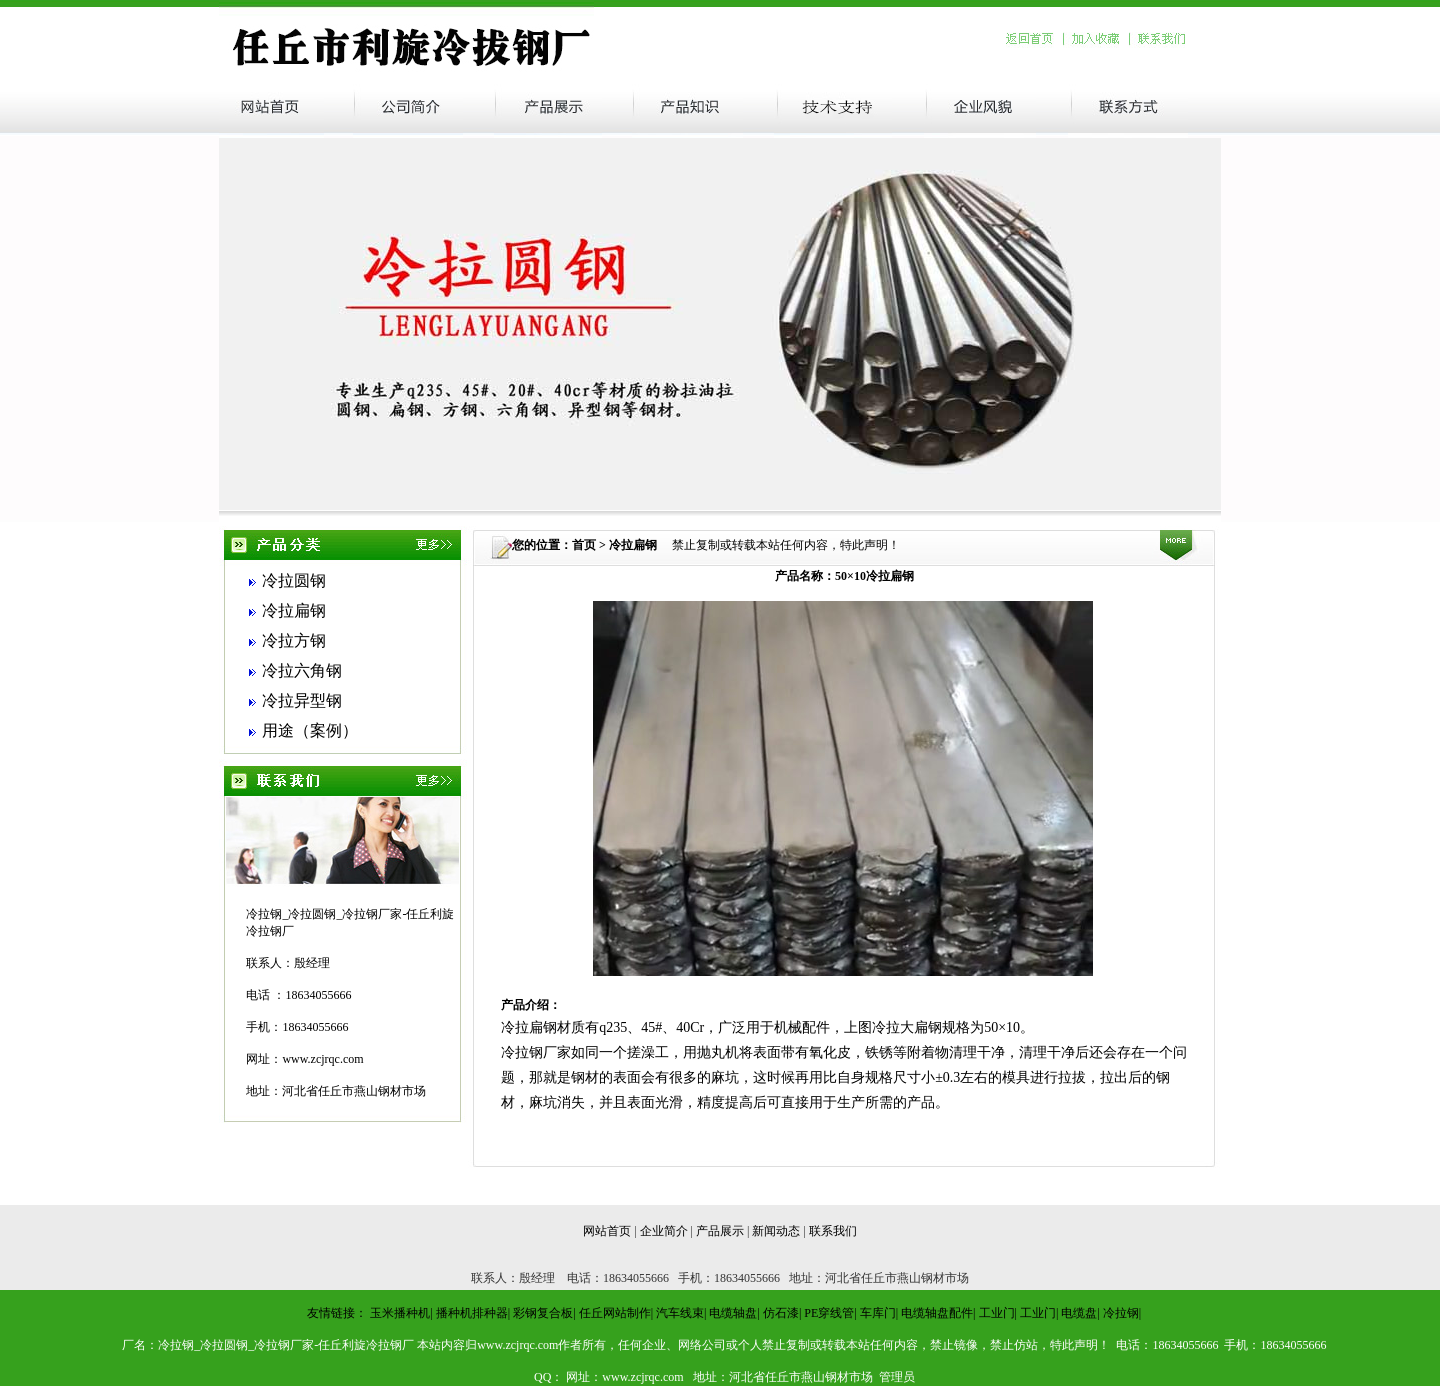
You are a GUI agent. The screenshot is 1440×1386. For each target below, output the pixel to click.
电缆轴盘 (733, 1313)
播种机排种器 (472, 1313)
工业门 (997, 1313)
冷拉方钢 (294, 640)
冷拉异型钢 (302, 700)
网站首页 (607, 1231)
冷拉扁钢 (294, 610)
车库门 (878, 1313)
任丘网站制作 (615, 1313)
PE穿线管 (829, 1313)
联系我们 (833, 1231)
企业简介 (664, 1231)
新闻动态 (776, 1231)
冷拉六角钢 (302, 670)
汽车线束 (680, 1313)
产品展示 (720, 1231)
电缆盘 (1079, 1313)
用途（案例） (310, 730)
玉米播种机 (400, 1313)
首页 (584, 545)
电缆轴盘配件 (937, 1313)
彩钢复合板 (543, 1313)
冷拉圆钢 (294, 580)
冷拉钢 (1121, 1313)
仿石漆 (781, 1313)
